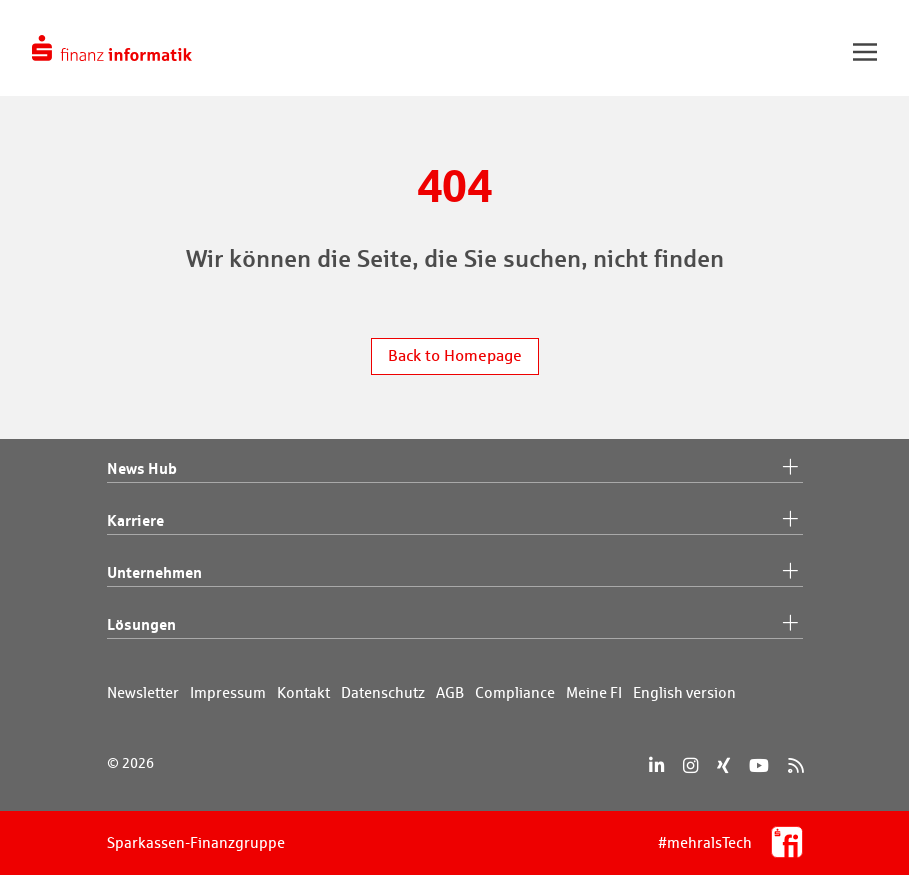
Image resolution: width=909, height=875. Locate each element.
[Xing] (723, 765)
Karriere (455, 521)
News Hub (455, 469)
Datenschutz (383, 692)
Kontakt (303, 692)
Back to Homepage (455, 355)
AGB (450, 692)
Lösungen (455, 625)
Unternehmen (455, 573)
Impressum (228, 692)
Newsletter (143, 692)
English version (684, 692)
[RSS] (795, 765)
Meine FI (594, 692)
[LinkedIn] (656, 765)
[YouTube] (759, 765)
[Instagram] (690, 765)
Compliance (515, 692)
